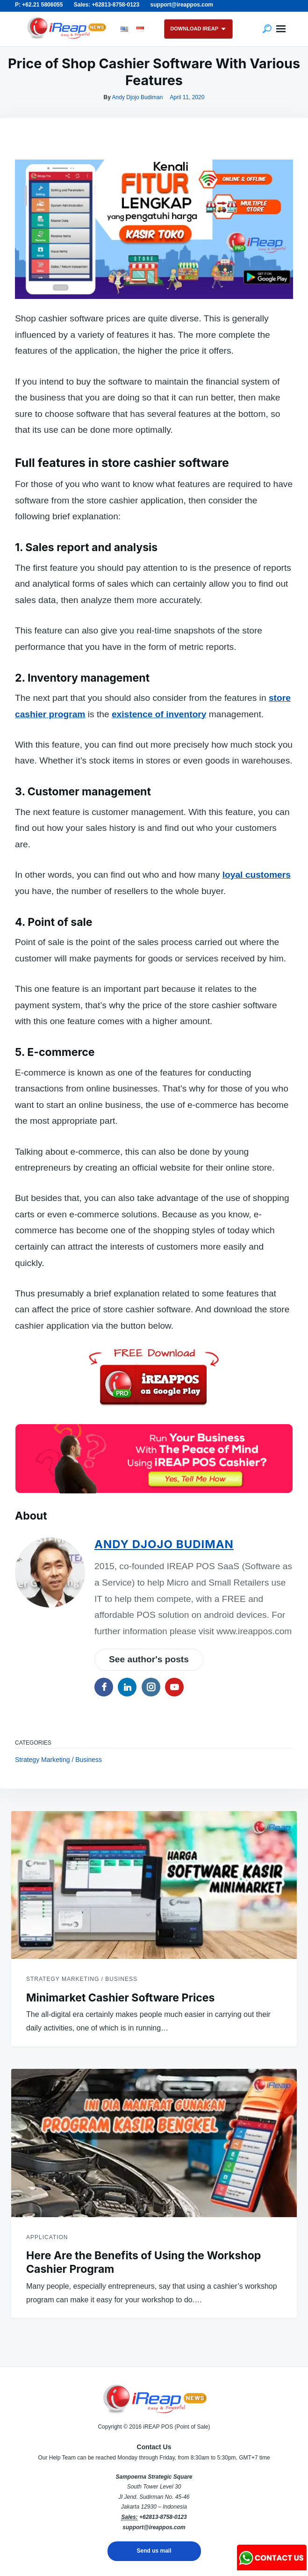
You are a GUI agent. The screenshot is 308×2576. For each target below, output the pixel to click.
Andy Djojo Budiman (137, 97)
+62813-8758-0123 (163, 2517)
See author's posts (149, 1659)
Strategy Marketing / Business (58, 1759)
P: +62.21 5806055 (39, 4)
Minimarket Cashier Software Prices (120, 1997)
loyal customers (256, 875)
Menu (281, 29)
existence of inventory (159, 714)
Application (47, 2237)
